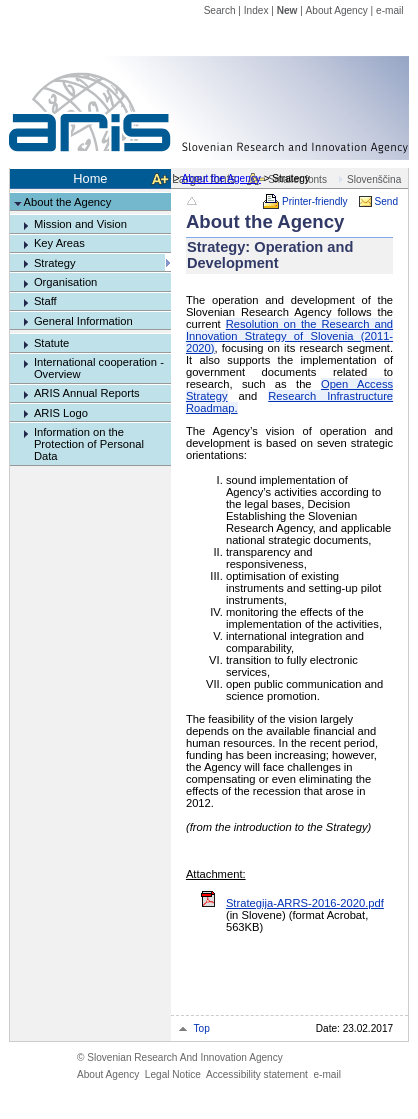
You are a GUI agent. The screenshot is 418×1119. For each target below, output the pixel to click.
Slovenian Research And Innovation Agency (180, 1057)
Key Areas (59, 243)
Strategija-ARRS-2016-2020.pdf (305, 903)
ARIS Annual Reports (87, 393)
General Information (83, 321)
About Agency (337, 10)
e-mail (389, 10)
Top (202, 1028)
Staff (45, 301)
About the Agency (221, 178)
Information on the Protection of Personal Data (89, 444)
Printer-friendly (315, 201)
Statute (51, 343)
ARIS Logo (61, 413)
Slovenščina (374, 179)
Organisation (65, 282)
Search (220, 10)
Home (90, 178)
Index (256, 10)
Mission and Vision (80, 224)
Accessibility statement (257, 1074)
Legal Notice (173, 1074)
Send (387, 201)
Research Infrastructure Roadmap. (289, 402)
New (287, 10)
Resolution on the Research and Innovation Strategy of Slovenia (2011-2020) (289, 336)
